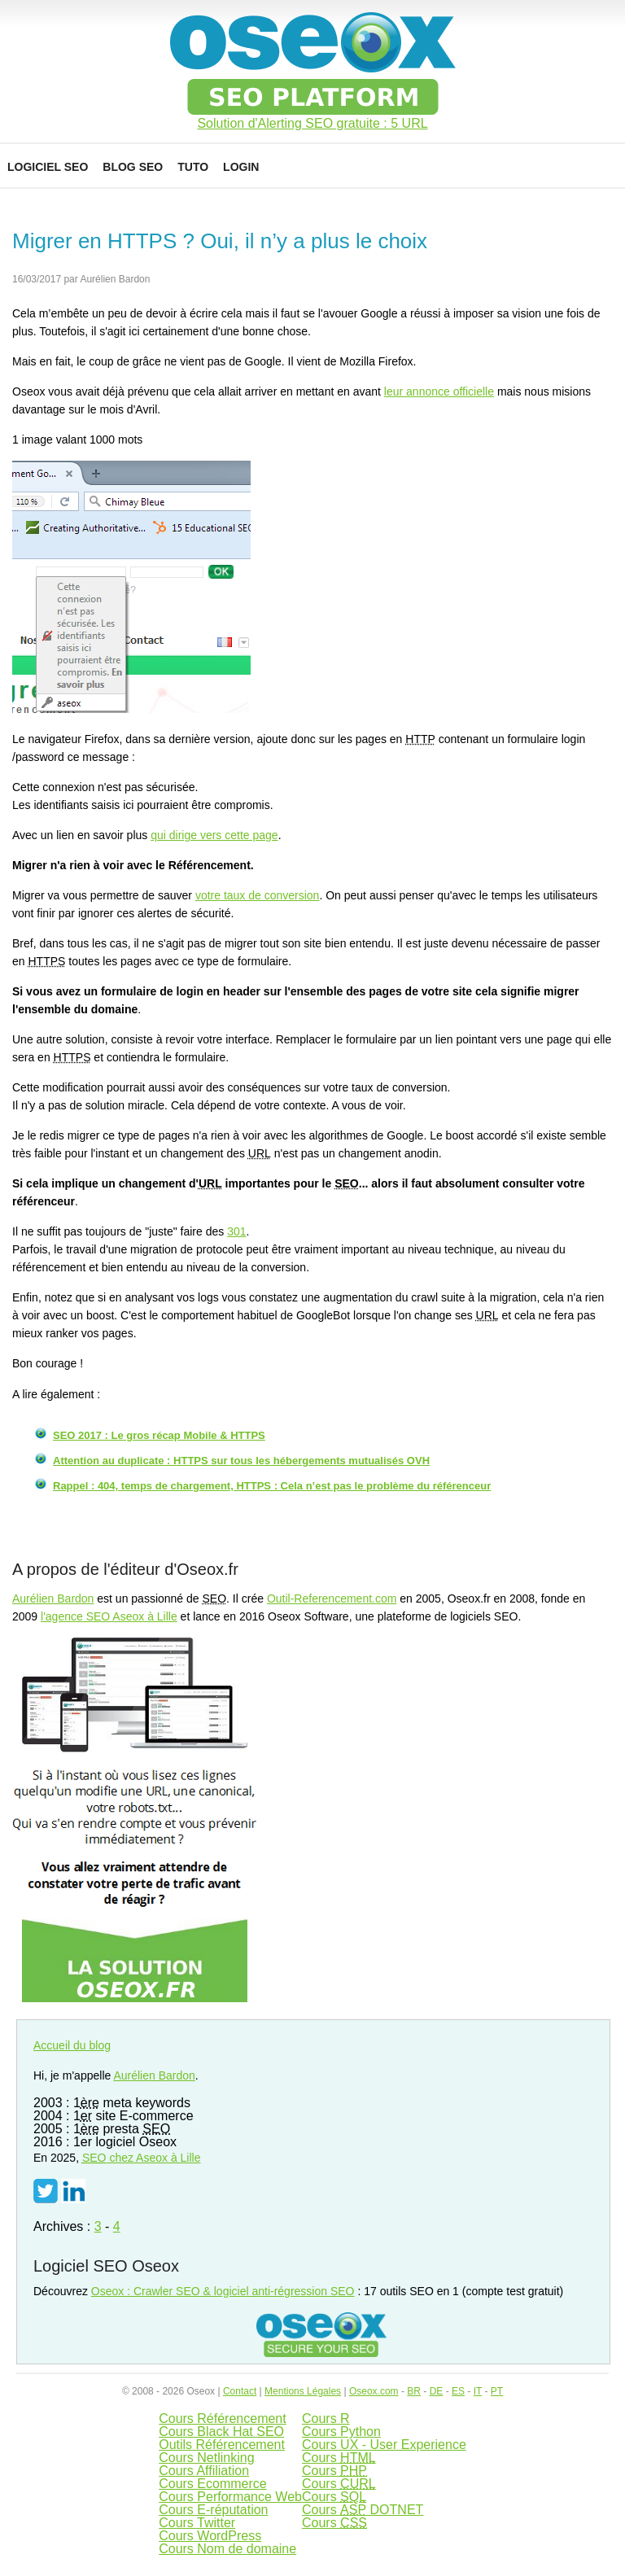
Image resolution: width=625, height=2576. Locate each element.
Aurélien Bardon (53, 1598)
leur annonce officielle (439, 391)
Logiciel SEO (47, 166)
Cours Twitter (197, 2523)
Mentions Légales (302, 2391)
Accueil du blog (72, 2045)
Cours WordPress (210, 2536)
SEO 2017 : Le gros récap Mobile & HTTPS (159, 1435)
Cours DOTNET (362, 2510)
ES (458, 2391)
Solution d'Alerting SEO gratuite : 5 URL (312, 123)
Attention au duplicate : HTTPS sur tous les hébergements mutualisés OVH (241, 1460)
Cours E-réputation (213, 2510)
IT (478, 2391)
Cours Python (341, 2431)
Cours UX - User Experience (384, 2444)
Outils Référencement (222, 2444)
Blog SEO (133, 166)
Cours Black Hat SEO (221, 2431)
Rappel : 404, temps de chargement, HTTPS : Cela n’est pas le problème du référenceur (272, 1486)
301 (236, 1231)
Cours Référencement (222, 2418)
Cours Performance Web (230, 2497)
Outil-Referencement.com (332, 1598)
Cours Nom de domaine (227, 2549)
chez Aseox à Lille (141, 2157)
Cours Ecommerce (212, 2484)
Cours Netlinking (206, 2457)
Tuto (192, 166)
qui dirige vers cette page (214, 835)
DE (437, 2391)
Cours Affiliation (204, 2471)
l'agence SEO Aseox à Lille (109, 1616)
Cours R (326, 2418)
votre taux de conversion (257, 895)
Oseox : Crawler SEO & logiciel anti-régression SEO (223, 2291)
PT (497, 2391)
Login (241, 166)
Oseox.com (374, 2391)
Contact (239, 2391)
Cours (339, 2457)
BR (414, 2391)
